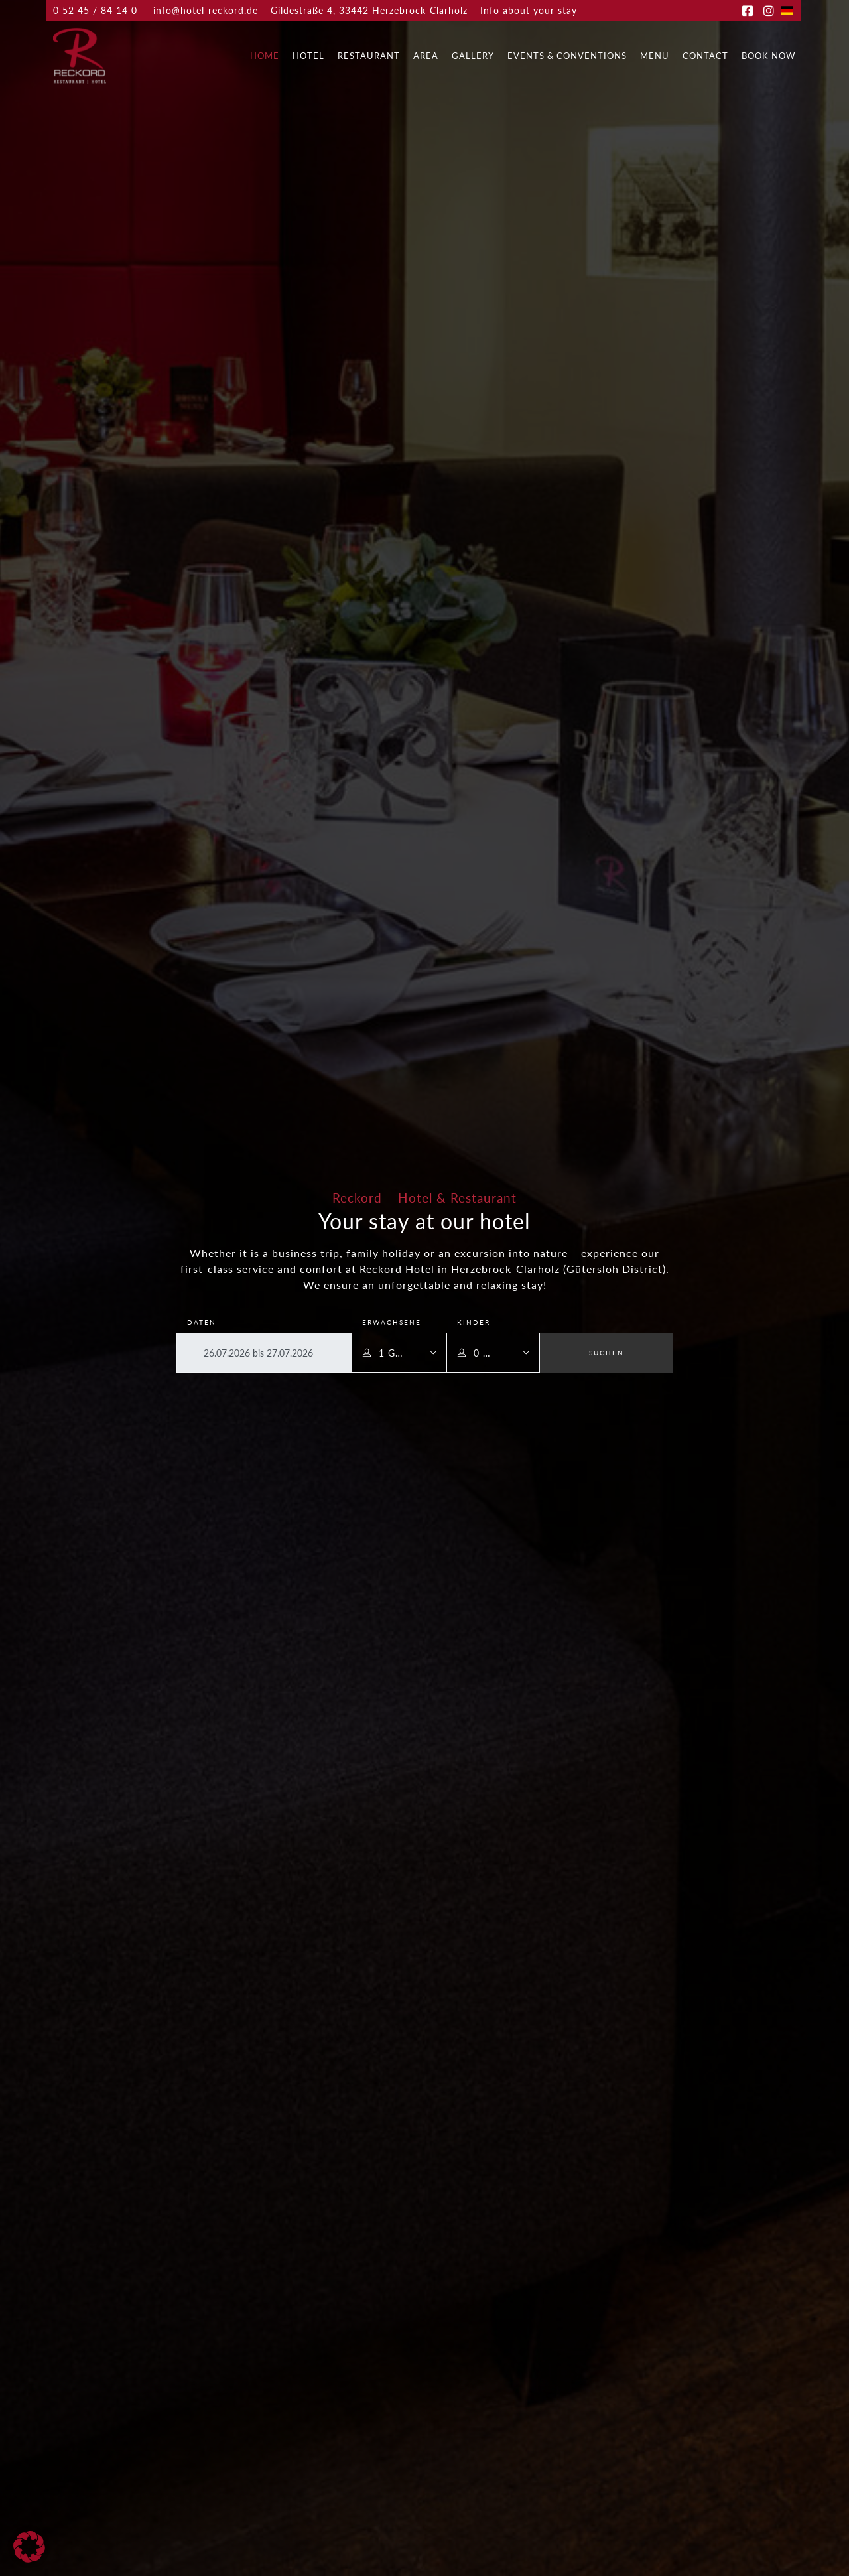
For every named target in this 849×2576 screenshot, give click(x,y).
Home (264, 55)
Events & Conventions (567, 55)
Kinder (473, 1322)
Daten (201, 1322)
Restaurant (369, 55)
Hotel (308, 55)
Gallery (473, 55)
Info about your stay (528, 10)
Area (425, 55)
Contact (705, 55)
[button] (29, 2547)
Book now (768, 55)
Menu (654, 55)
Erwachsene (391, 1322)
